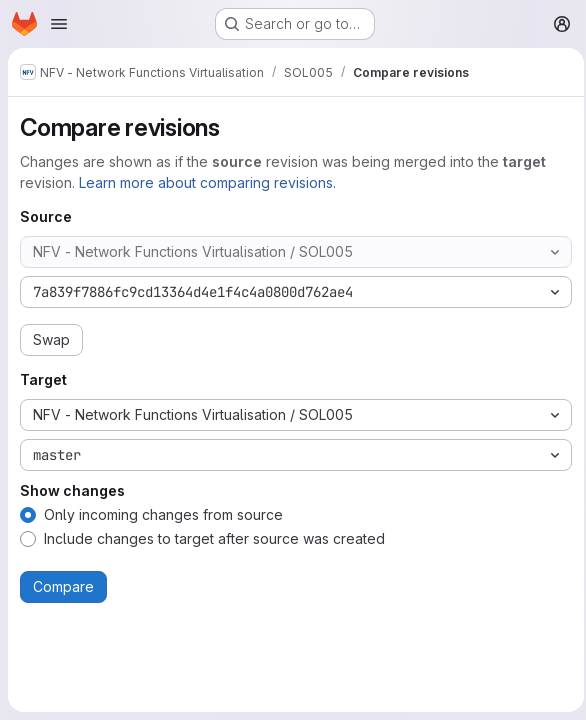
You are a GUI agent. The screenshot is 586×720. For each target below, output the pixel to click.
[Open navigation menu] (59, 24)
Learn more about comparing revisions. (207, 182)
